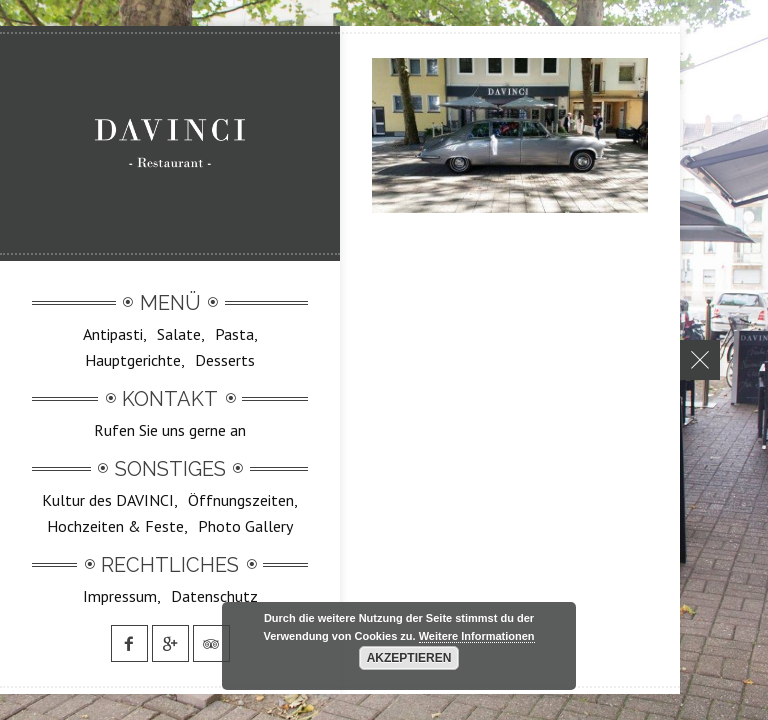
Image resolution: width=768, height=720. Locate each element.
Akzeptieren (409, 658)
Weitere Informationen (477, 636)
